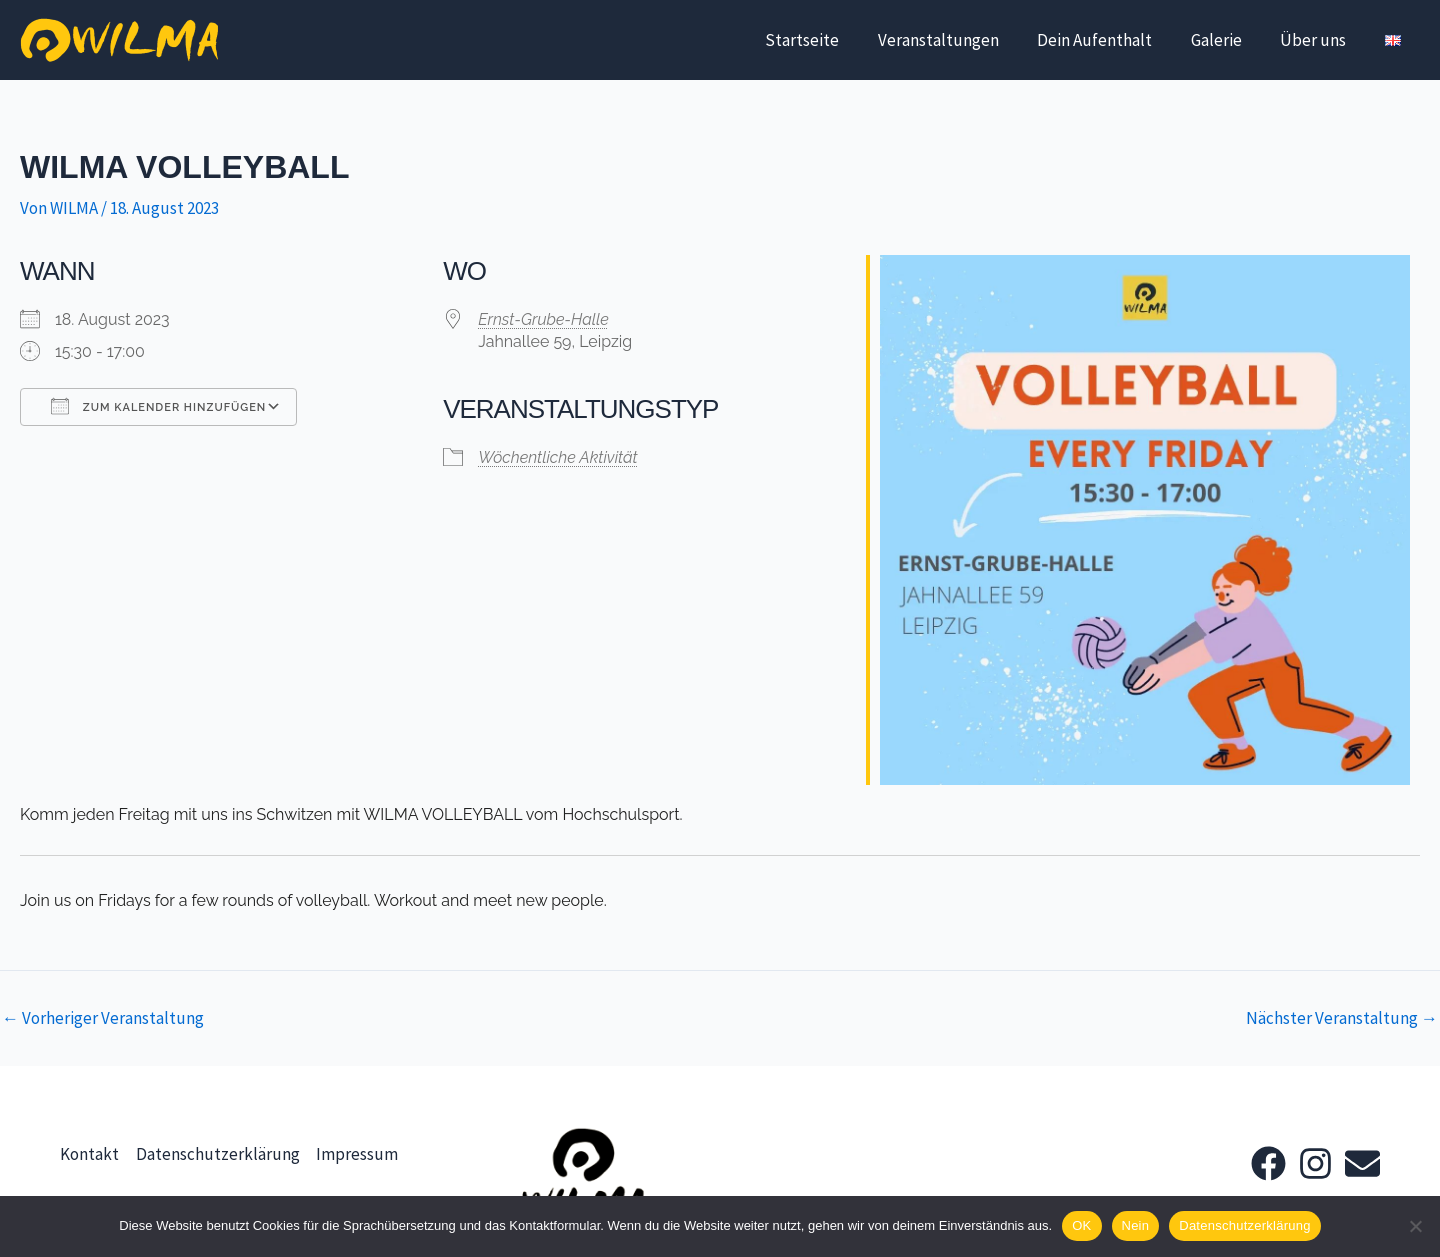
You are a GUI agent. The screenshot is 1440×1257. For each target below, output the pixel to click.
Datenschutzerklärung (218, 1159)
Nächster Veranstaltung (1342, 1018)
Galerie (1227, 40)
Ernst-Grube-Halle (543, 319)
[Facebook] (1268, 1163)
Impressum (358, 1159)
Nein (1136, 1225)
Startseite (827, 40)
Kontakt (89, 1159)
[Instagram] (1315, 1163)
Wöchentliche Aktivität (558, 457)
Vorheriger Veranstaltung (103, 1018)
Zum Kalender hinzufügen (158, 406)
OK (1081, 1225)
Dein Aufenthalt (1110, 40)
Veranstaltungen (958, 40)
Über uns (1320, 40)
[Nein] (1415, 1226)
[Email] (1362, 1163)
